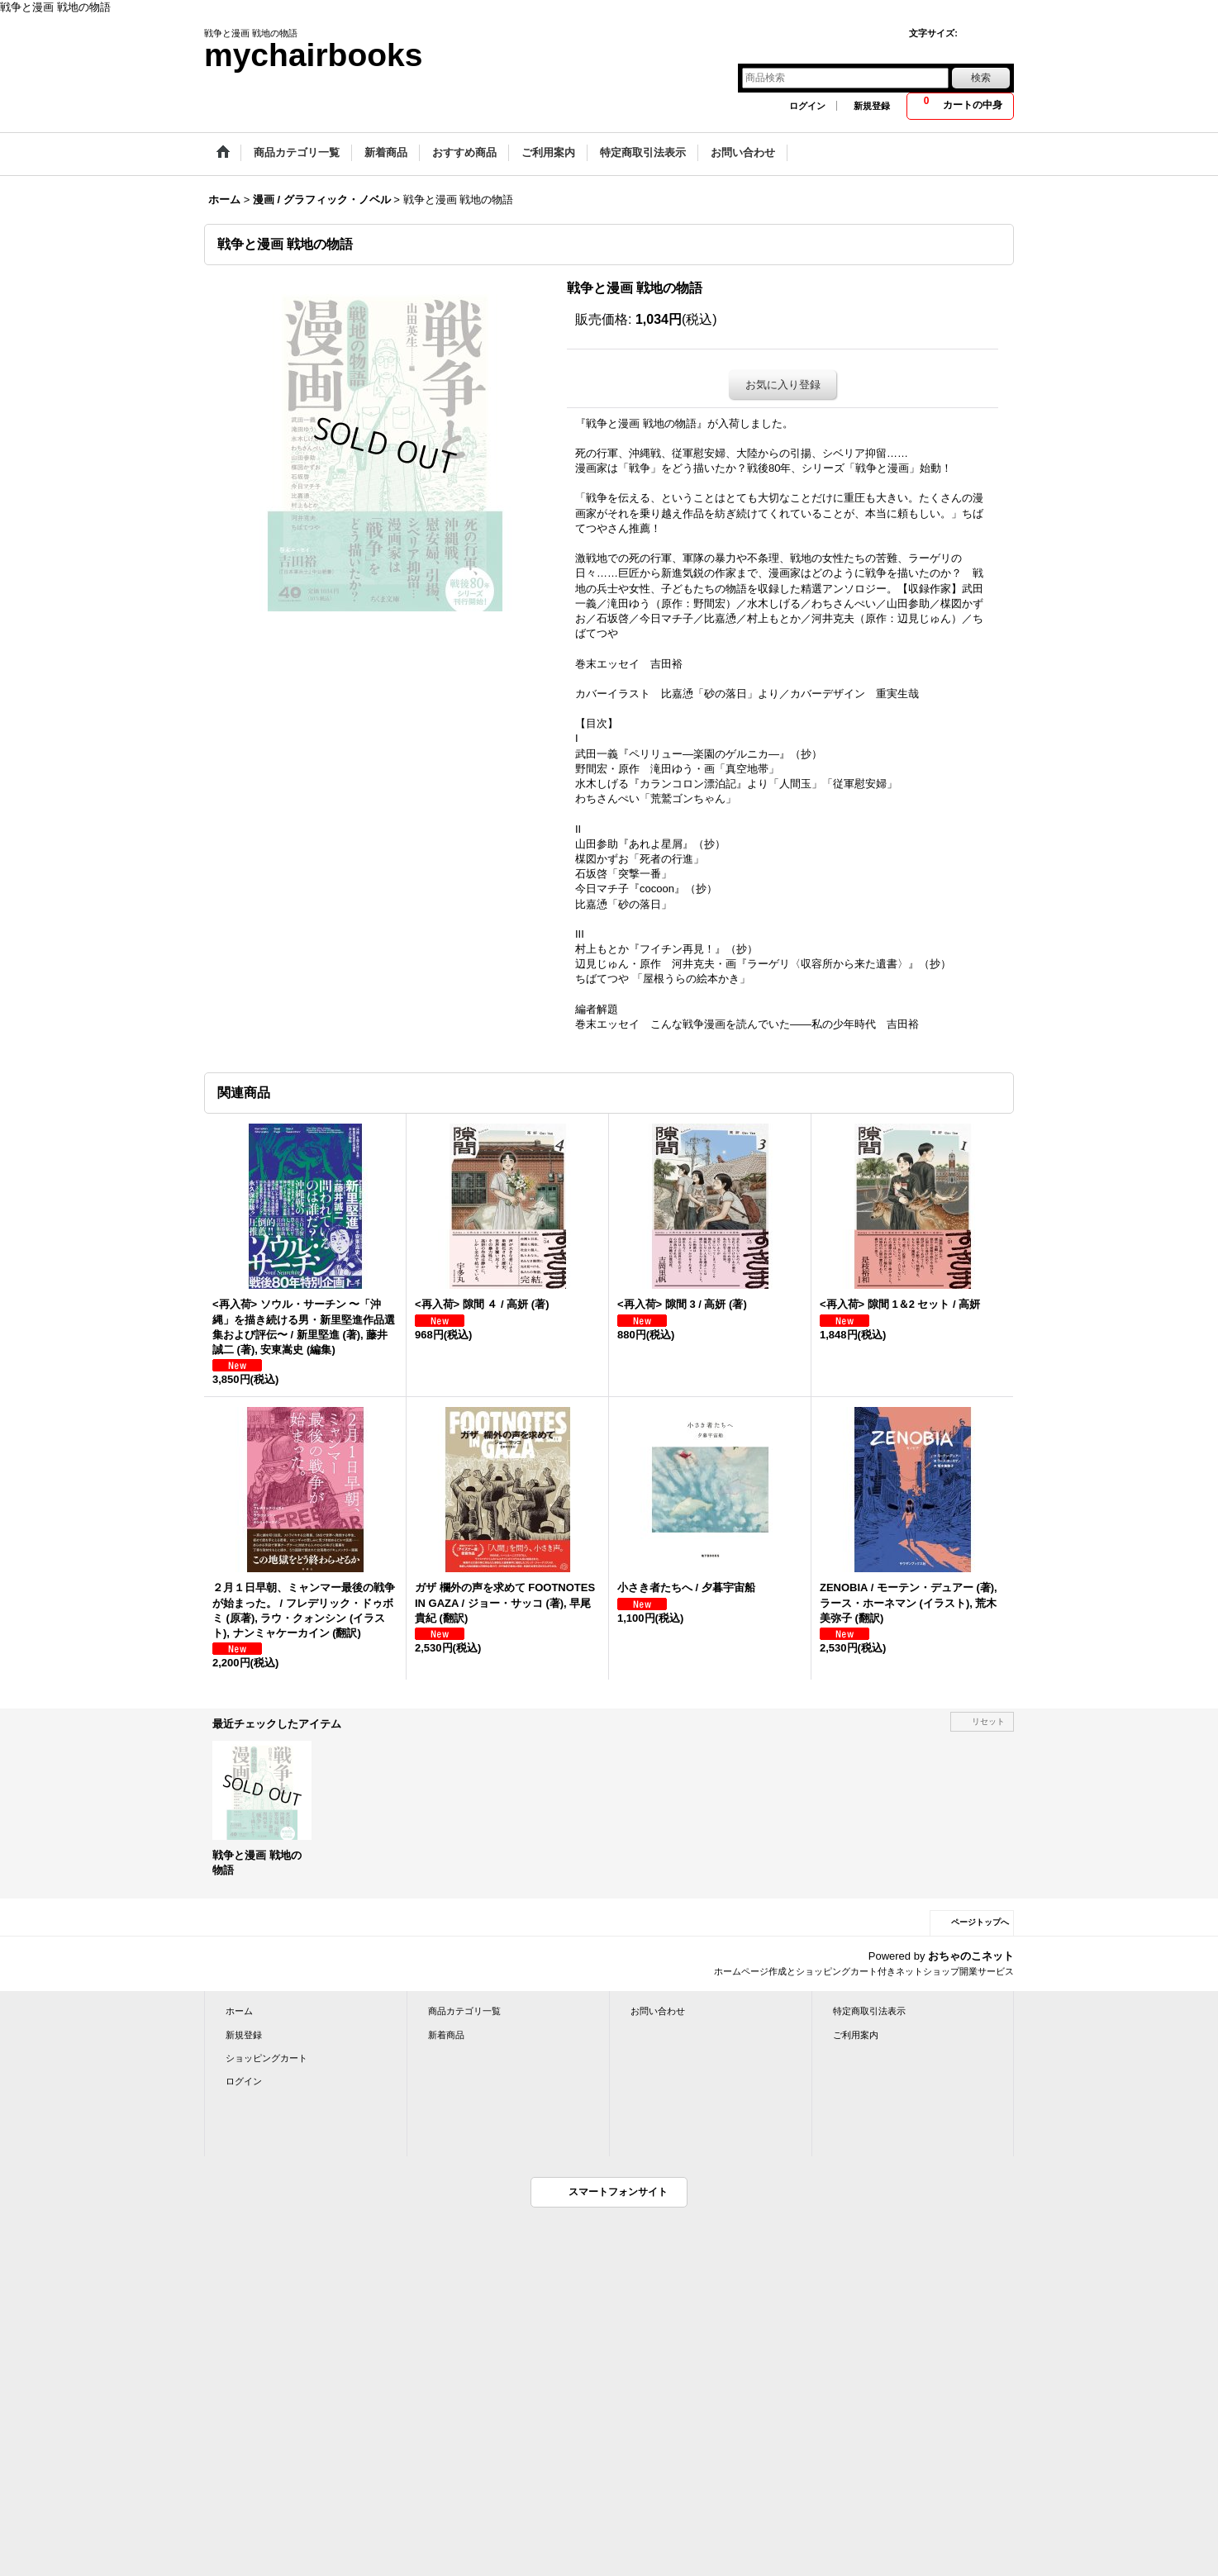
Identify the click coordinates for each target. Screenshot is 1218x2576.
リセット (988, 1721)
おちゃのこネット (971, 1956)
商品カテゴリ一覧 (464, 2011)
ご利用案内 (855, 2035)
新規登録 (872, 106)
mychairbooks (313, 55)
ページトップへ (980, 1922)
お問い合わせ (657, 2011)
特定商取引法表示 (869, 2011)
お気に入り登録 (783, 384)
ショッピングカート (266, 2058)
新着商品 (446, 2035)
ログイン (807, 106)
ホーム (239, 2011)
